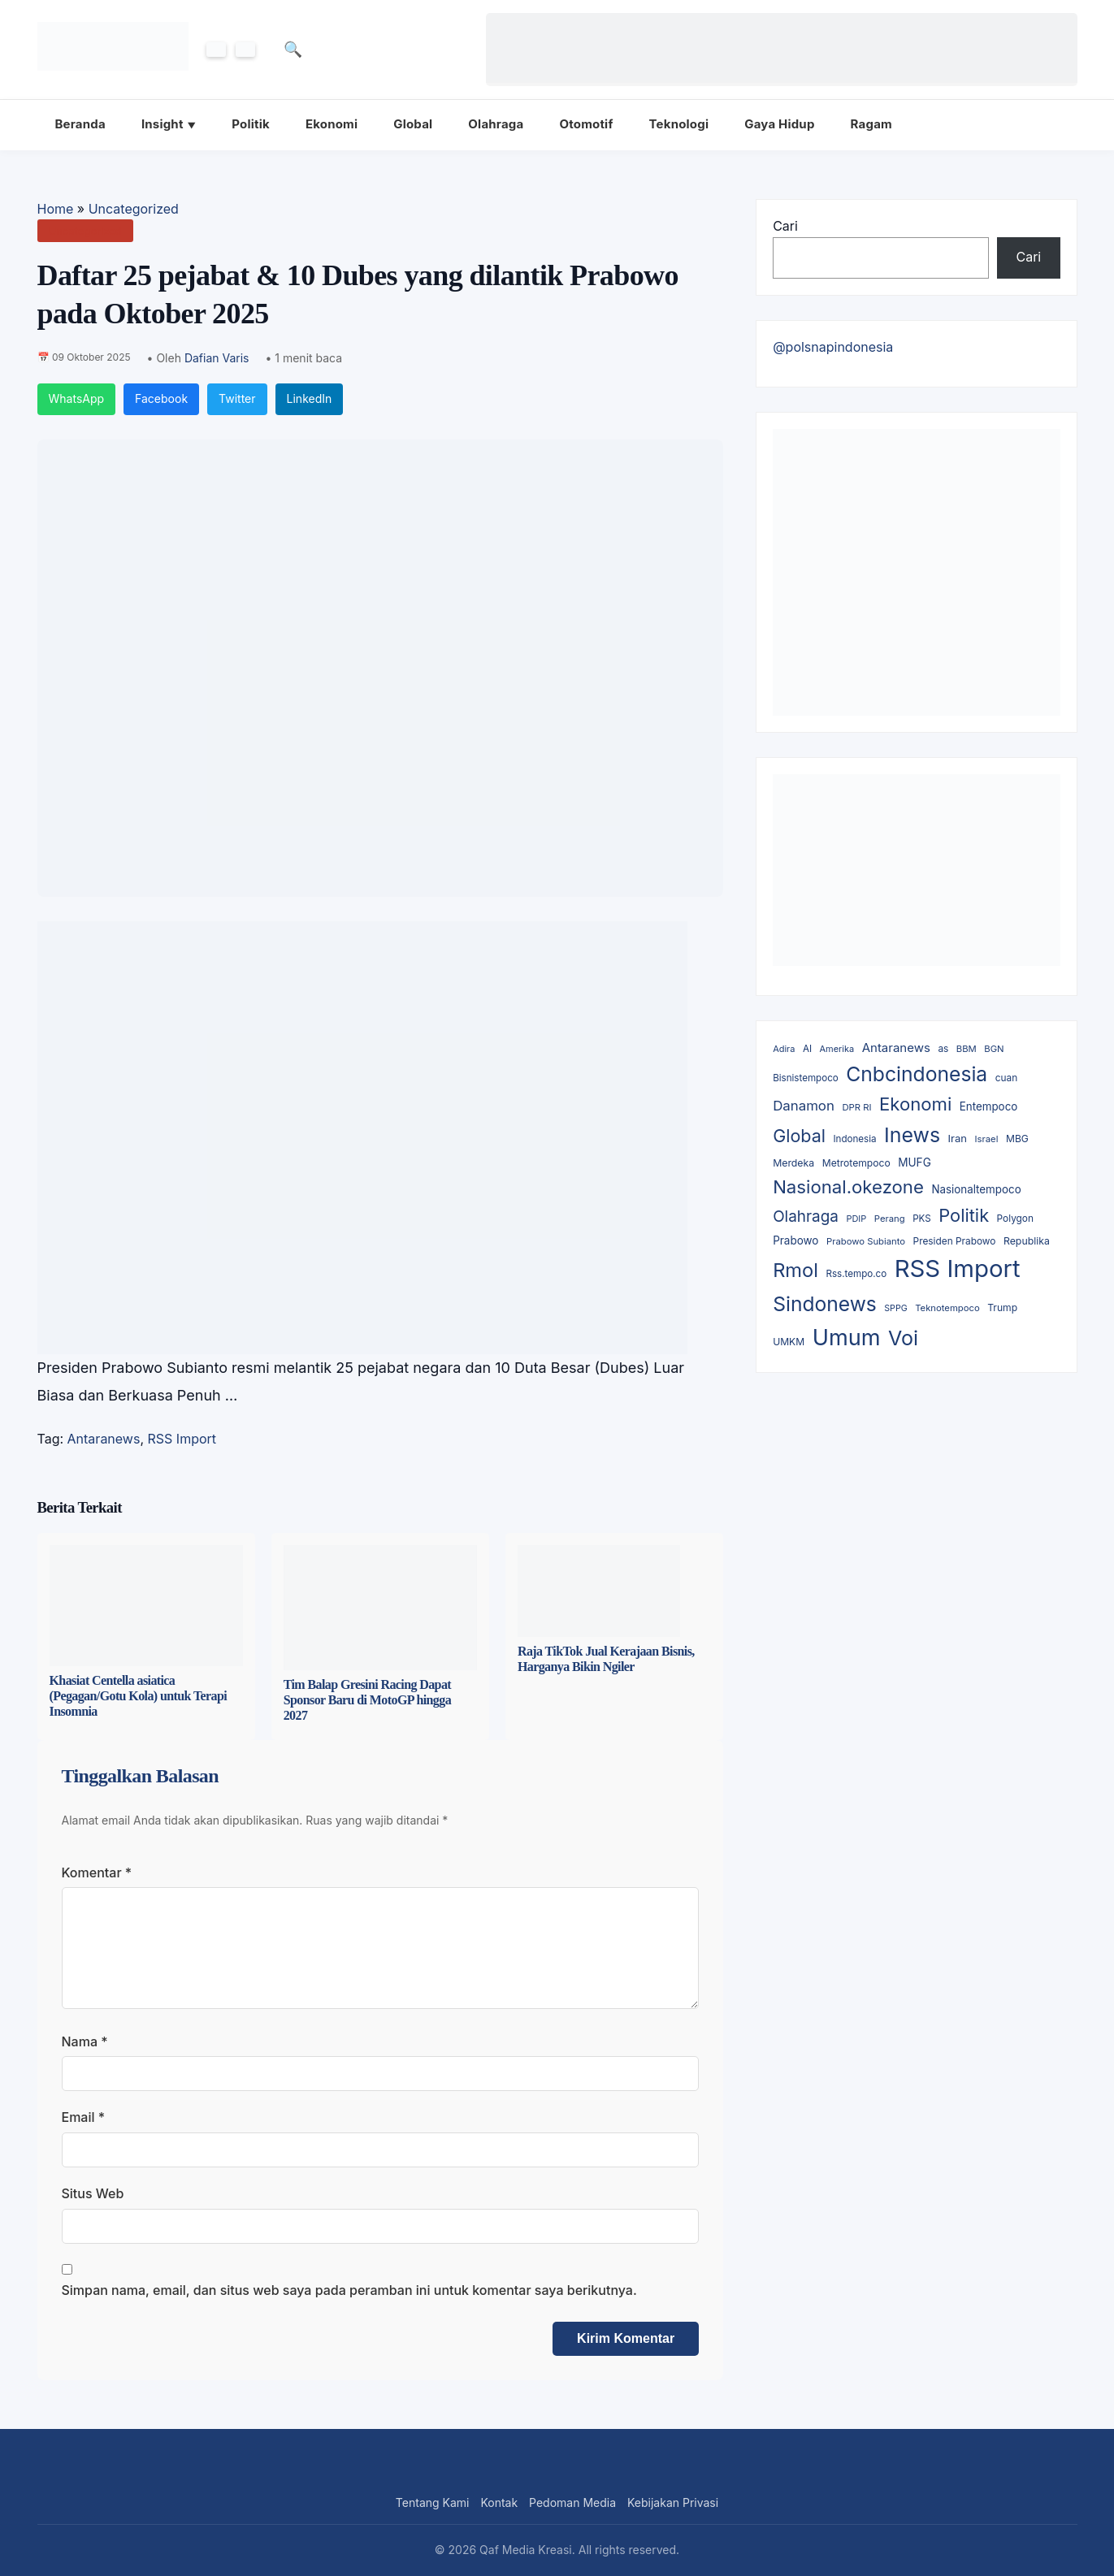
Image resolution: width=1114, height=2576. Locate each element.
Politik (251, 124)
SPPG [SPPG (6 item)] (895, 1308)
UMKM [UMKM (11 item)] (788, 1342)
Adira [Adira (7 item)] (784, 1048)
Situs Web (93, 2193)
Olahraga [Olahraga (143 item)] (806, 1216)
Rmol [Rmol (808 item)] (795, 1270)
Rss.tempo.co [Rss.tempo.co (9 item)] (856, 1273)
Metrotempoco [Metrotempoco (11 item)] (856, 1163)
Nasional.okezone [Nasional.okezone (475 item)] (848, 1186)
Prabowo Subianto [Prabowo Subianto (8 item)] (865, 1241)
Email (84, 2117)
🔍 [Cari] (294, 49)
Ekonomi (332, 124)
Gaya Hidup (779, 124)
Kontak (499, 2502)
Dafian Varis (216, 358)
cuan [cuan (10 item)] (1006, 1078)
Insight (162, 124)
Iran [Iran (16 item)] (957, 1138)
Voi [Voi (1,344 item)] (903, 1338)
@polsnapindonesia (833, 347)
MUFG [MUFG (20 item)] (914, 1162)
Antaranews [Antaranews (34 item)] (896, 1047)
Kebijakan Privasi (672, 2502)
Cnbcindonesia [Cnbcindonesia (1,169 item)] (916, 1074)
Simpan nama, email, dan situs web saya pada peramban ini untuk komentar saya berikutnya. (349, 2290)
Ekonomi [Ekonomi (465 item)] (915, 1104)
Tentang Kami (433, 2502)
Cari (785, 226)
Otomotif (586, 124)
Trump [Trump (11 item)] (1002, 1307)
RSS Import (182, 1439)
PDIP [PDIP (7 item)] (856, 1218)
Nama (85, 2041)
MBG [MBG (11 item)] (1017, 1138)
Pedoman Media (572, 2502)
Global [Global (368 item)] (799, 1135)
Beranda (80, 124)
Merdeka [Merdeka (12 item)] (793, 1163)
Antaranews (104, 1439)
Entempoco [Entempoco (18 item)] (989, 1106)
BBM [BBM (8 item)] (966, 1048)
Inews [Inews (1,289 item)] (912, 1135)
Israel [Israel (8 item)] (987, 1139)
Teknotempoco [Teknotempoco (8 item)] (947, 1308)
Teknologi (679, 124)
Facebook (161, 398)
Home (55, 209)
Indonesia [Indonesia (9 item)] (854, 1139)
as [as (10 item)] (943, 1048)
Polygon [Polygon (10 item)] (1015, 1218)
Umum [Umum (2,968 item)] (847, 1337)
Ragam (871, 124)
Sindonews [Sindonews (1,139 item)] (825, 1304)
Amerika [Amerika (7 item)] (837, 1048)
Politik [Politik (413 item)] (963, 1215)
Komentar (97, 1872)
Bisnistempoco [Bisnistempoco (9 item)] (806, 1078)
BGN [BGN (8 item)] (993, 1048)
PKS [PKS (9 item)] (921, 1218)
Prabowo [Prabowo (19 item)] (795, 1240)
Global (412, 124)
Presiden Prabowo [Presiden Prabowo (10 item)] (954, 1241)
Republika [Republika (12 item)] (1026, 1241)
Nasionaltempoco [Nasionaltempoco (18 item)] (976, 1189)
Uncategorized (134, 209)
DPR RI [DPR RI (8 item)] (856, 1107)
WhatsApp (77, 398)
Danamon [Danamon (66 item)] (803, 1106)
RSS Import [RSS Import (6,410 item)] (958, 1268)
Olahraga (495, 124)
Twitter (237, 398)
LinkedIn (309, 398)
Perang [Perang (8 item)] (889, 1218)
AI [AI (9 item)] (807, 1048)
